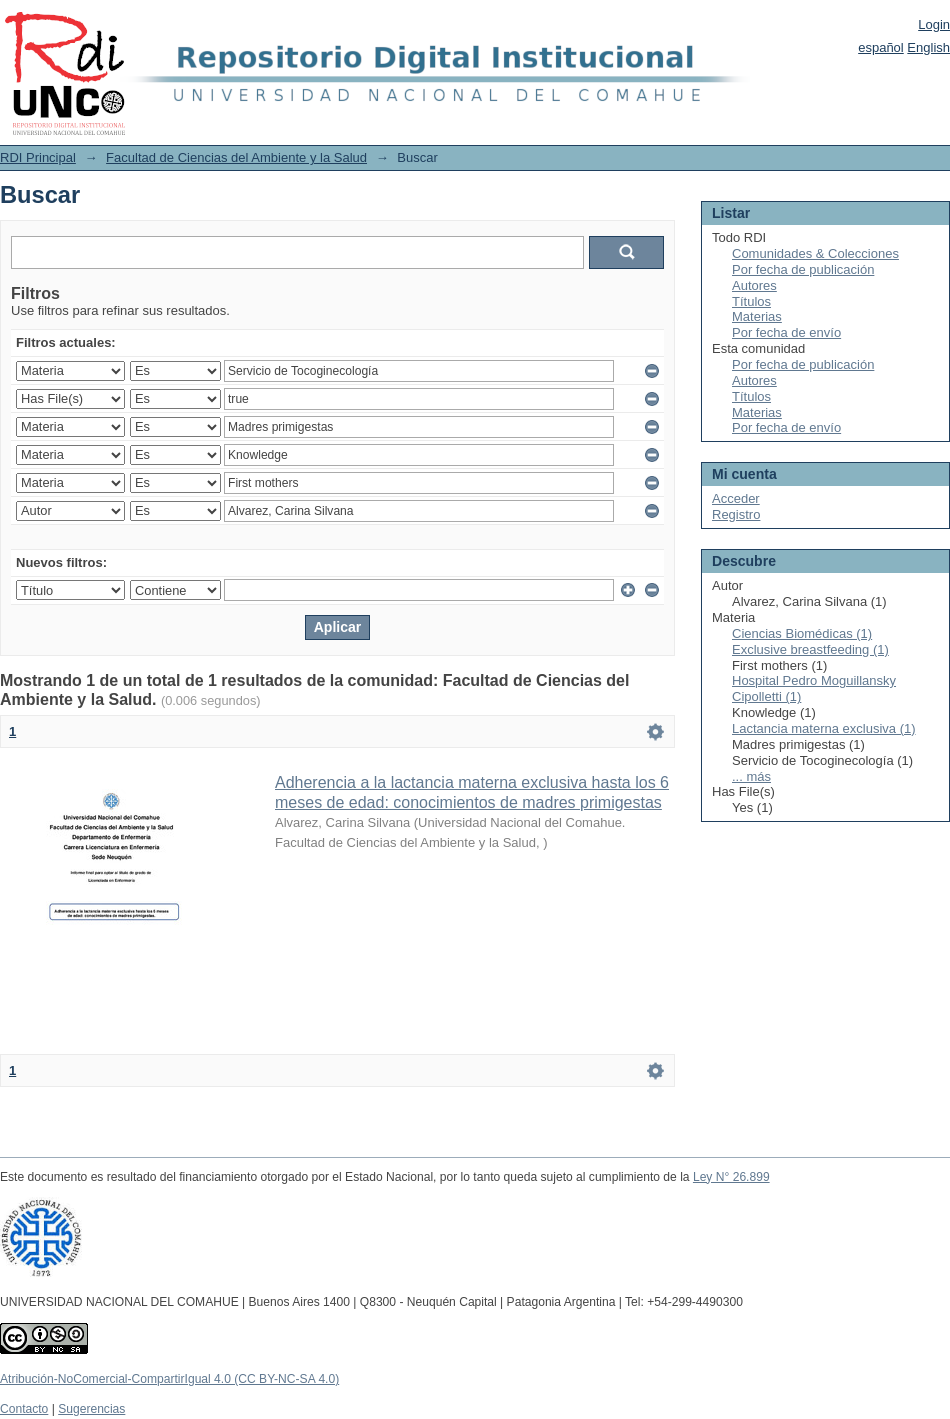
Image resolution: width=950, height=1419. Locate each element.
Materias (757, 316)
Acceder (736, 498)
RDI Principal (38, 157)
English (928, 47)
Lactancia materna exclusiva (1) (824, 728)
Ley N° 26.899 (731, 1177)
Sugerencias (91, 1409)
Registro (736, 514)
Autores (754, 285)
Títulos (751, 301)
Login (934, 24)
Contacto (24, 1409)
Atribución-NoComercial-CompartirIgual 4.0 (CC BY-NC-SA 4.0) (169, 1379)
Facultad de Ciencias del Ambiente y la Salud (236, 157)
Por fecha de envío (786, 332)
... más (751, 776)
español (881, 47)
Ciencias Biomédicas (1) (802, 633)
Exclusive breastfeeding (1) (810, 649)
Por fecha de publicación (803, 269)
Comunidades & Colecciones (815, 253)
